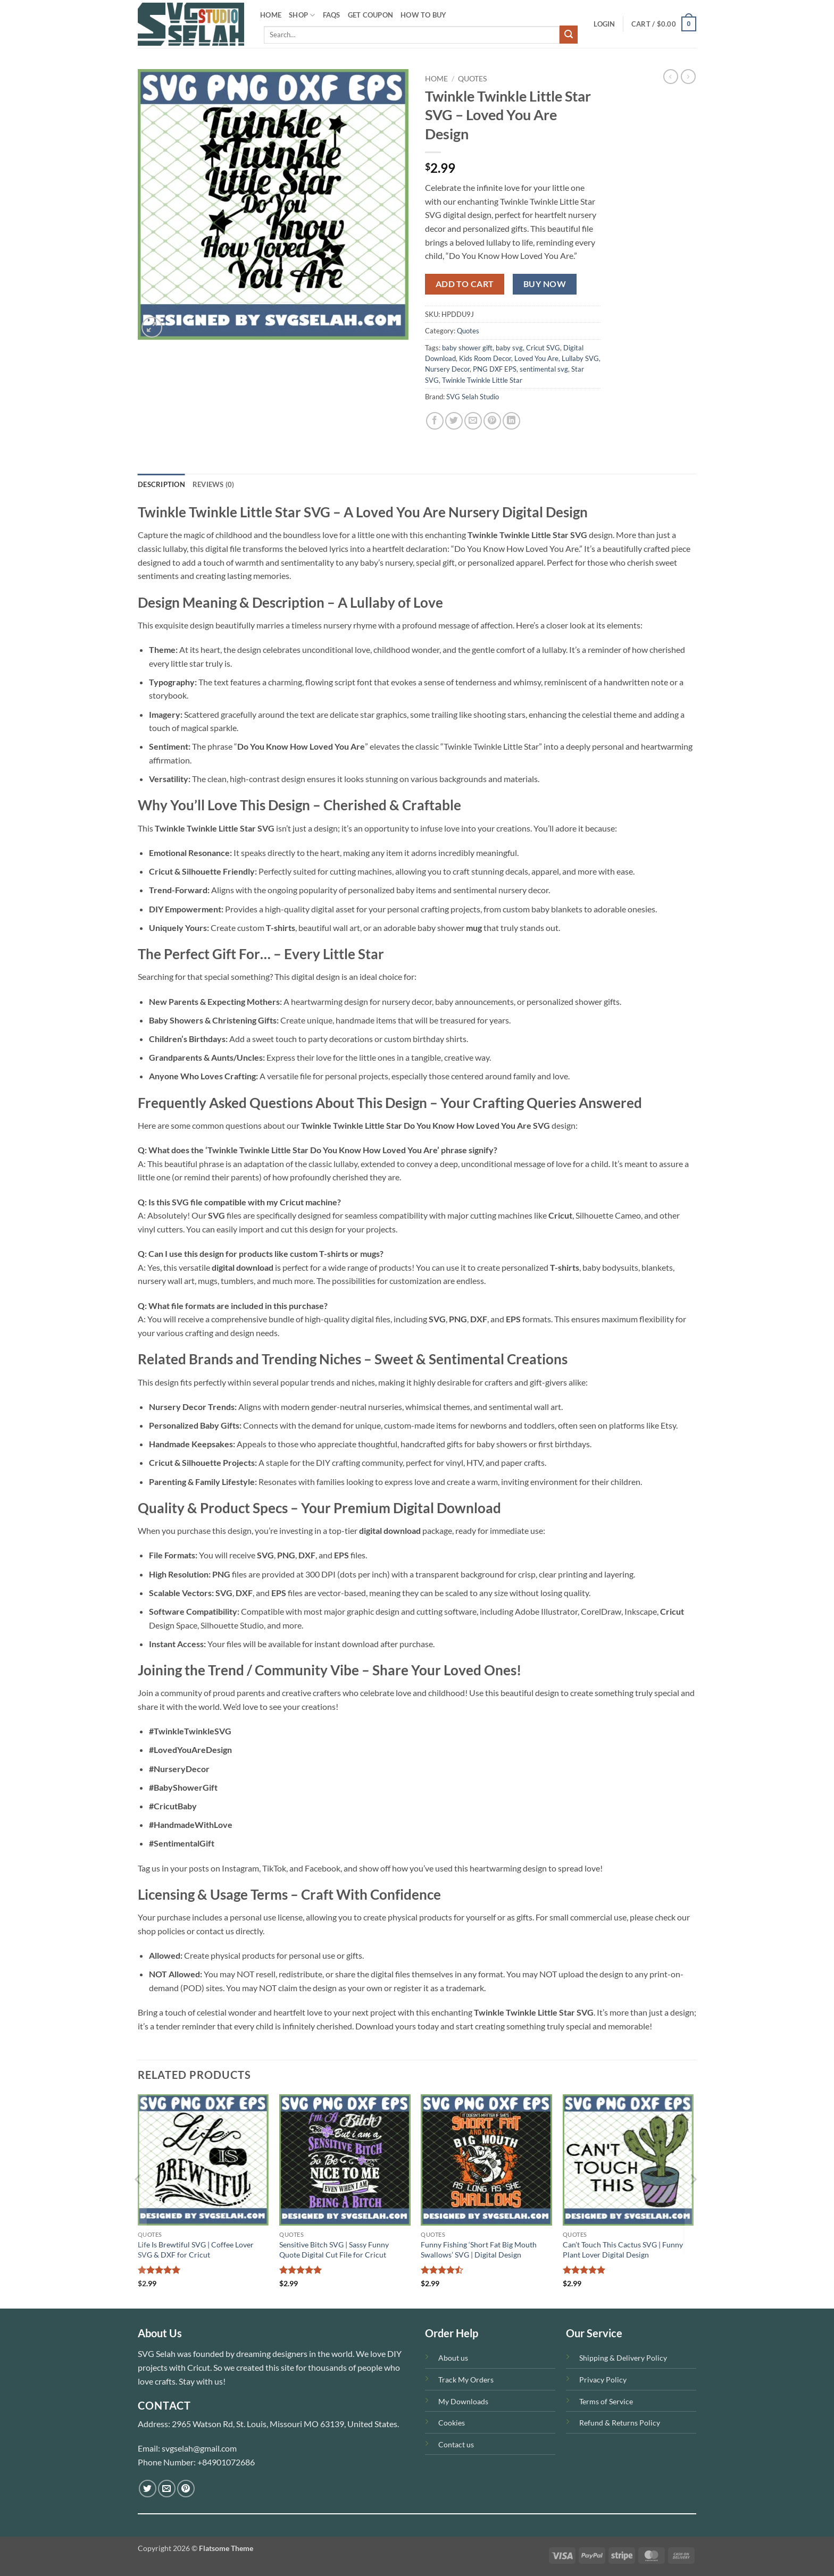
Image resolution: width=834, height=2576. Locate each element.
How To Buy (424, 15)
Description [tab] (161, 484)
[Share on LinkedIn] (511, 421)
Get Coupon (371, 15)
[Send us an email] (167, 2488)
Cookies (451, 2422)
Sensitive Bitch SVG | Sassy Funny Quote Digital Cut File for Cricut (334, 2249)
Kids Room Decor (485, 358)
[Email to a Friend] (473, 421)
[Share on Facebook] (435, 421)
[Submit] (569, 35)
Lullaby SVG (580, 358)
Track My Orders (466, 2379)
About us (453, 2357)
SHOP (302, 15)
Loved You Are (536, 358)
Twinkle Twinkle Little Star (482, 380)
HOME (270, 15)
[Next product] (670, 76)
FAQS (331, 15)
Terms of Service (606, 2401)
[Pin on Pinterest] (492, 421)
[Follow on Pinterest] (186, 2488)
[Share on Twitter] (454, 421)
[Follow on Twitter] (147, 2488)
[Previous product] (688, 76)
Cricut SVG (543, 347)
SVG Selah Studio (472, 396)
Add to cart (465, 284)
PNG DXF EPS (494, 369)
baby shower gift (467, 347)
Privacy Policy (603, 2379)
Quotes (472, 78)
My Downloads (463, 2401)
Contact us (456, 2444)
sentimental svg (544, 369)
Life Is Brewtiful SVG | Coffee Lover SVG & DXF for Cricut (196, 2249)
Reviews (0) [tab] (214, 484)
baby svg (509, 347)
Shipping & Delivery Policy (623, 2357)
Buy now (544, 284)
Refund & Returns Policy (619, 2422)
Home (436, 78)
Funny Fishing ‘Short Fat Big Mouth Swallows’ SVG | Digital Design (479, 2249)
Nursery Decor (447, 369)
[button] (604, 24)
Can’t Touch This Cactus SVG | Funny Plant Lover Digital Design (623, 2249)
